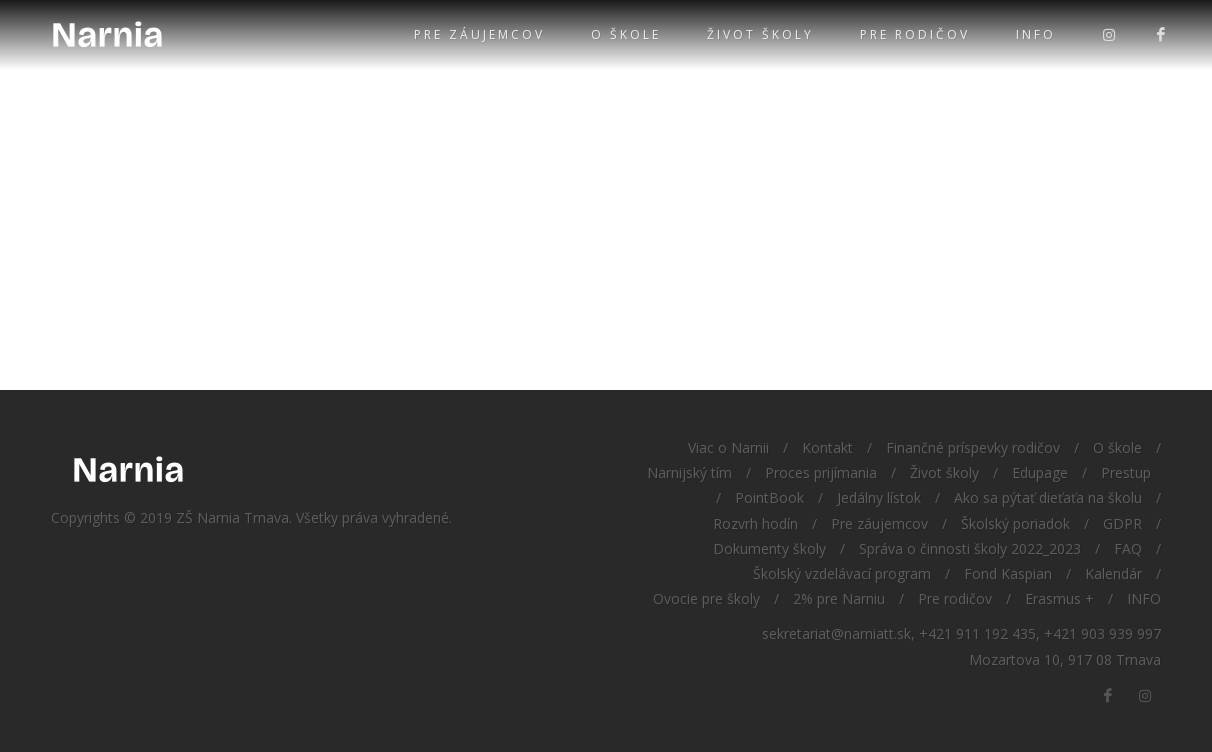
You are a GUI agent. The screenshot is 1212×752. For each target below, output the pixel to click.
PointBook (769, 497)
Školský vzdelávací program (842, 573)
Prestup (1126, 472)
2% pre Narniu (839, 598)
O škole (626, 34)
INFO (1036, 34)
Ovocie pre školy (706, 598)
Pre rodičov (915, 34)
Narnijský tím (689, 472)
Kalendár (1113, 573)
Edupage (1040, 472)
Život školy (760, 34)
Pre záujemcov (479, 34)
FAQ (1128, 548)
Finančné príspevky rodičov (973, 447)
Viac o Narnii (728, 447)
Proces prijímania (821, 472)
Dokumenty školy (769, 548)
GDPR (1122, 523)
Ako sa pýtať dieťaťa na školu (1048, 497)
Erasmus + (1059, 598)
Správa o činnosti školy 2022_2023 (970, 548)
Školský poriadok (1015, 523)
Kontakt (827, 447)
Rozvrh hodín (755, 523)
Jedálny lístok (879, 497)
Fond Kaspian (1008, 573)
